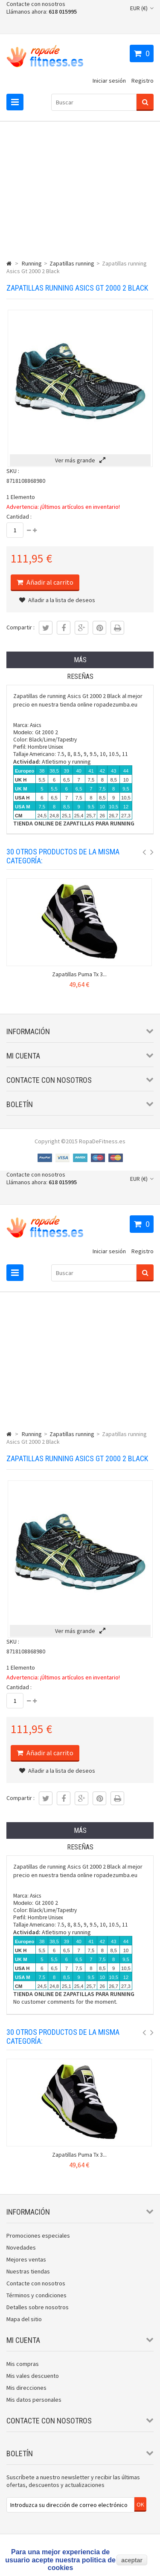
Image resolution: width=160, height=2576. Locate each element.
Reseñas (80, 676)
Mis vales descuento (32, 2376)
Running (32, 263)
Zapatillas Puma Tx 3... (79, 974)
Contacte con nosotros (35, 4)
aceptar (132, 2560)
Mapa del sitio (24, 2319)
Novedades (21, 2247)
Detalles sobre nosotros (37, 2307)
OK (140, 2504)
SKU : (12, 471)
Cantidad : (19, 516)
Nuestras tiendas (28, 2271)
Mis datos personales (33, 2399)
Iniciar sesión (109, 80)
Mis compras (22, 2364)
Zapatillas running (71, 263)
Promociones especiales (38, 2235)
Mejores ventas (26, 2259)
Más (80, 660)
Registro (142, 80)
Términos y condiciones (36, 2295)
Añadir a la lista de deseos (57, 600)
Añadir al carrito (49, 582)
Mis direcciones (26, 2387)
